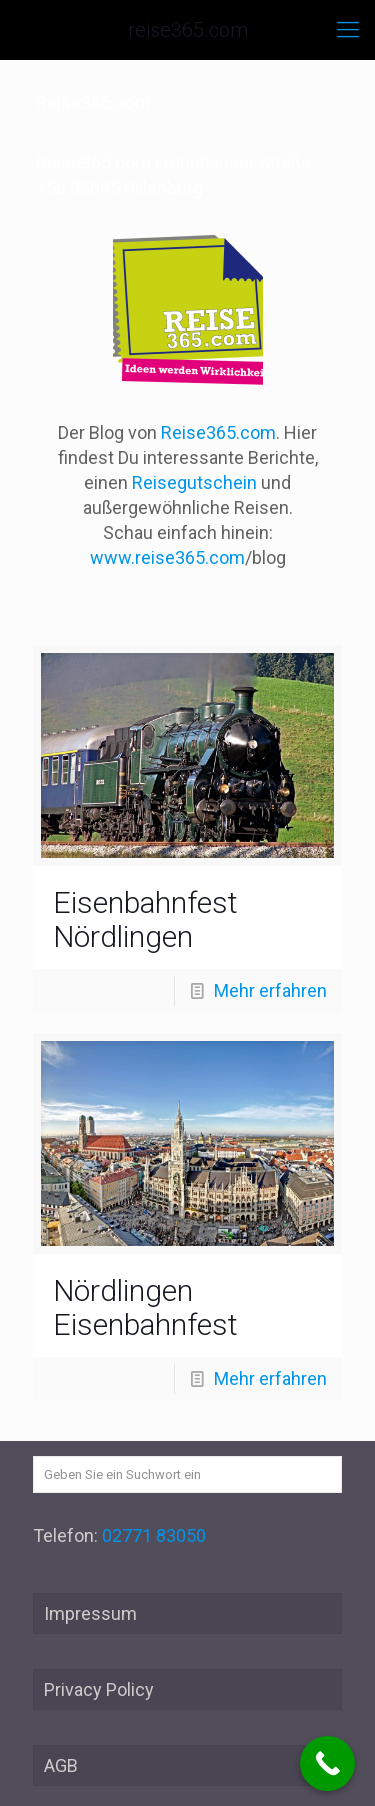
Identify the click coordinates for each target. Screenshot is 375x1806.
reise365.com (188, 30)
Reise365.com (218, 432)
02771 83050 (154, 1535)
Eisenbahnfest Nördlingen (145, 919)
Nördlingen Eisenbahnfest (145, 1307)
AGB (61, 1765)
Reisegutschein (194, 482)
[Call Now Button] (327, 1763)
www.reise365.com (167, 557)
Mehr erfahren (270, 990)
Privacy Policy (99, 1689)
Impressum (90, 1613)
